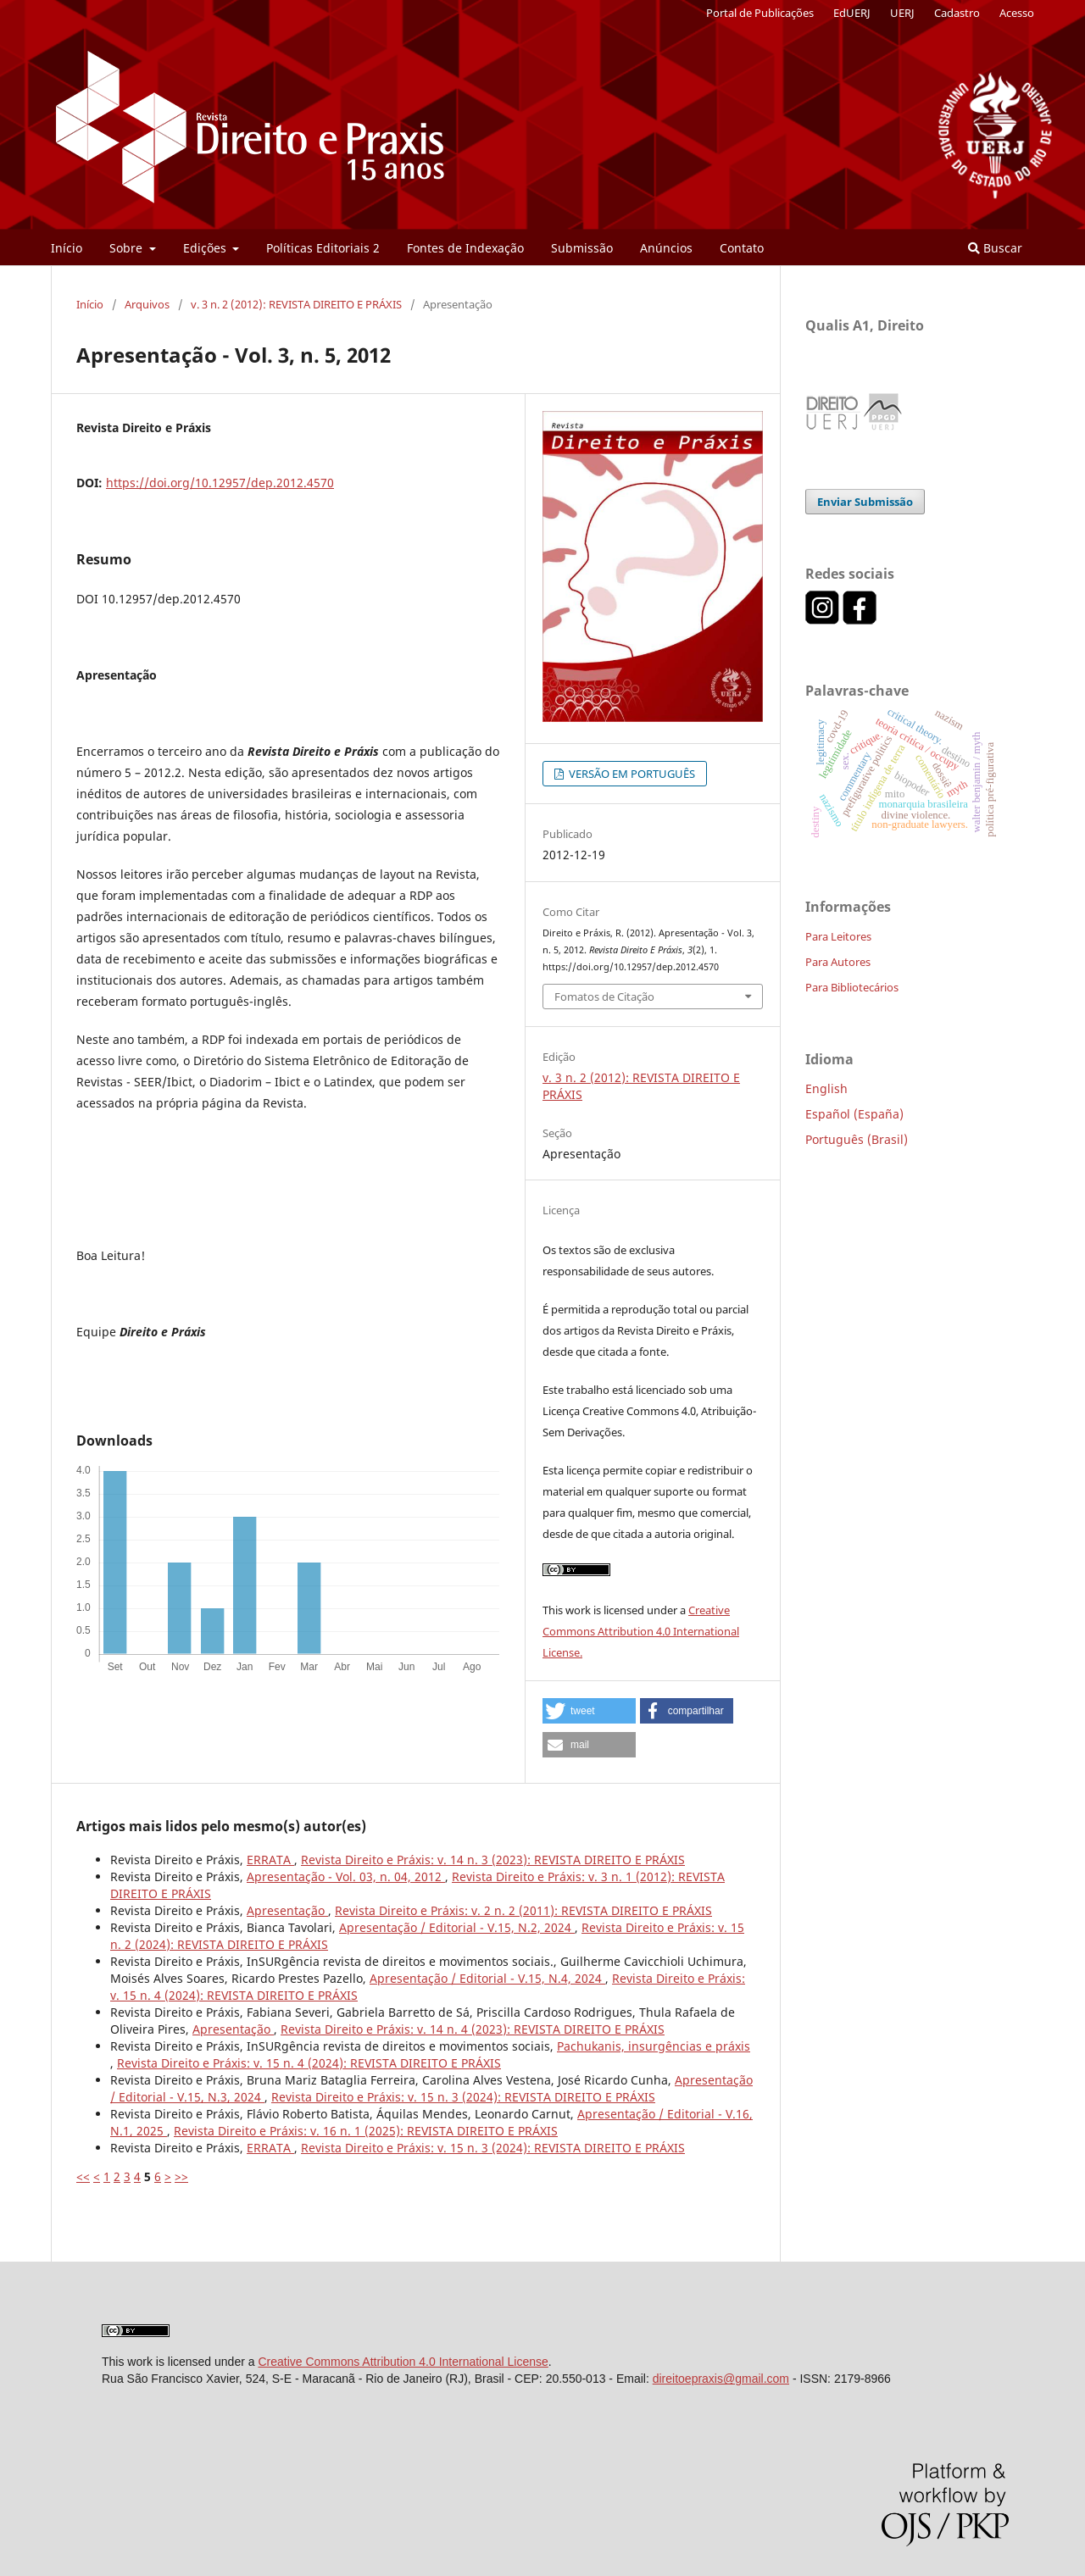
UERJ (902, 12)
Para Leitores (838, 936)
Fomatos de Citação (604, 996)
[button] (589, 1711)
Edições (206, 248)
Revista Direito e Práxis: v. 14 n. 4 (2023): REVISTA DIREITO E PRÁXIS (473, 2029)
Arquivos (147, 304)
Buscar (995, 248)
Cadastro (957, 12)
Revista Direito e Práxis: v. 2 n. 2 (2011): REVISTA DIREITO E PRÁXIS (523, 1910)
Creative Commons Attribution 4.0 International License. (640, 1631)
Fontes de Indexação (465, 248)
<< (83, 2176)
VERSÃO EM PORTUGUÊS (630, 773)
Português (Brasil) (856, 1139)
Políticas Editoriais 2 (323, 248)
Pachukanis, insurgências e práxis (653, 2046)
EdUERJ (852, 12)
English (826, 1088)
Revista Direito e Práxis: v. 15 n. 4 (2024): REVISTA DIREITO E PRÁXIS (309, 2063)
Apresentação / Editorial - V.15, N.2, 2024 (457, 1927)
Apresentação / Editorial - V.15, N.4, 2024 (487, 1978)
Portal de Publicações (760, 12)
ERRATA (270, 1860)
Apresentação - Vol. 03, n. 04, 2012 (346, 1876)
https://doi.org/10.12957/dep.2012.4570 (220, 483)
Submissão (582, 248)
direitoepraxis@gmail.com (721, 2378)
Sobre (127, 248)
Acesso (1016, 12)
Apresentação (287, 1910)
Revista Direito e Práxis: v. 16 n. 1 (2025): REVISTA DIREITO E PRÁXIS (366, 2131)
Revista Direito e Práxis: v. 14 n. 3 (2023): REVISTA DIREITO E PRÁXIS (493, 1860)
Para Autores (838, 961)
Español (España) (854, 1114)
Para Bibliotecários (852, 987)
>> (181, 2176)
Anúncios (666, 248)
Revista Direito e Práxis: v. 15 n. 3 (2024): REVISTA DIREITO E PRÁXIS (463, 2097)
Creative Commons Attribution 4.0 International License (403, 2361)
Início (66, 248)
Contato (742, 248)
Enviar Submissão (865, 501)
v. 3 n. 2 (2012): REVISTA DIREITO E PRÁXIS (296, 304)
